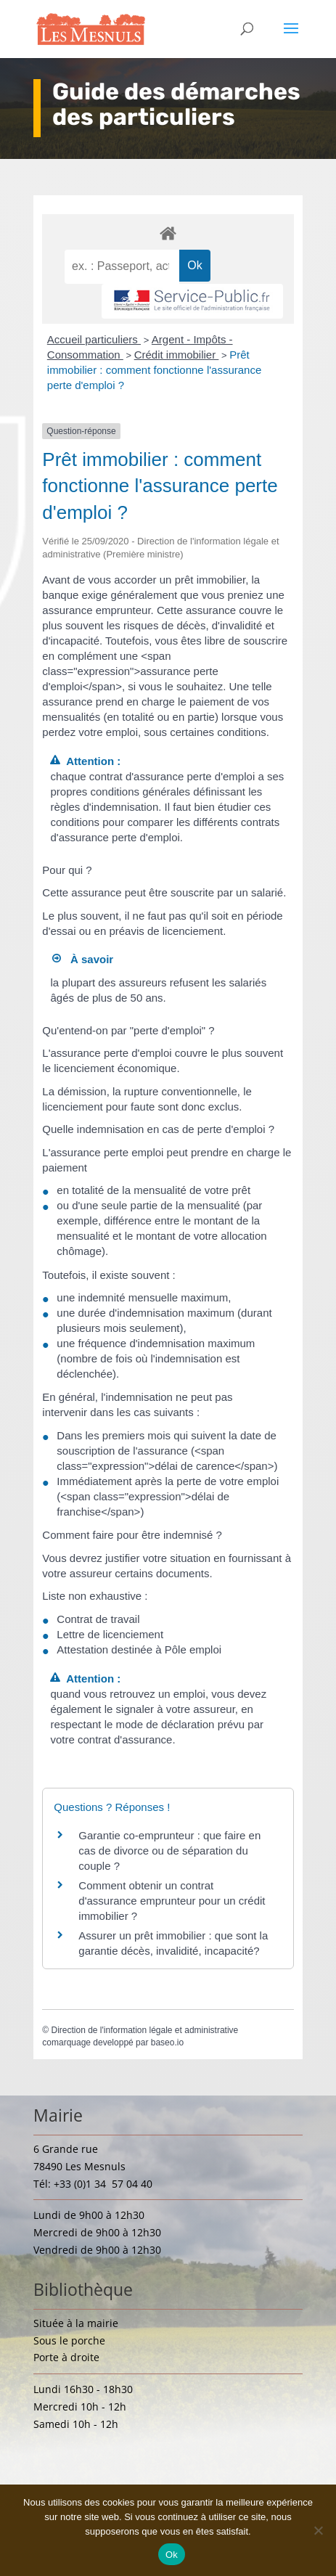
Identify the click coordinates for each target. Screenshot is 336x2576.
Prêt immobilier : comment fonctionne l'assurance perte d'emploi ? (154, 369)
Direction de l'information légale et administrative (144, 2030)
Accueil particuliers (94, 339)
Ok (171, 2554)
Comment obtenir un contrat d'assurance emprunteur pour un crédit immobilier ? (171, 1900)
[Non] (318, 2530)
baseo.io (167, 2042)
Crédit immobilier (176, 354)
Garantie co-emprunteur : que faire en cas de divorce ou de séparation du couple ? (169, 1850)
